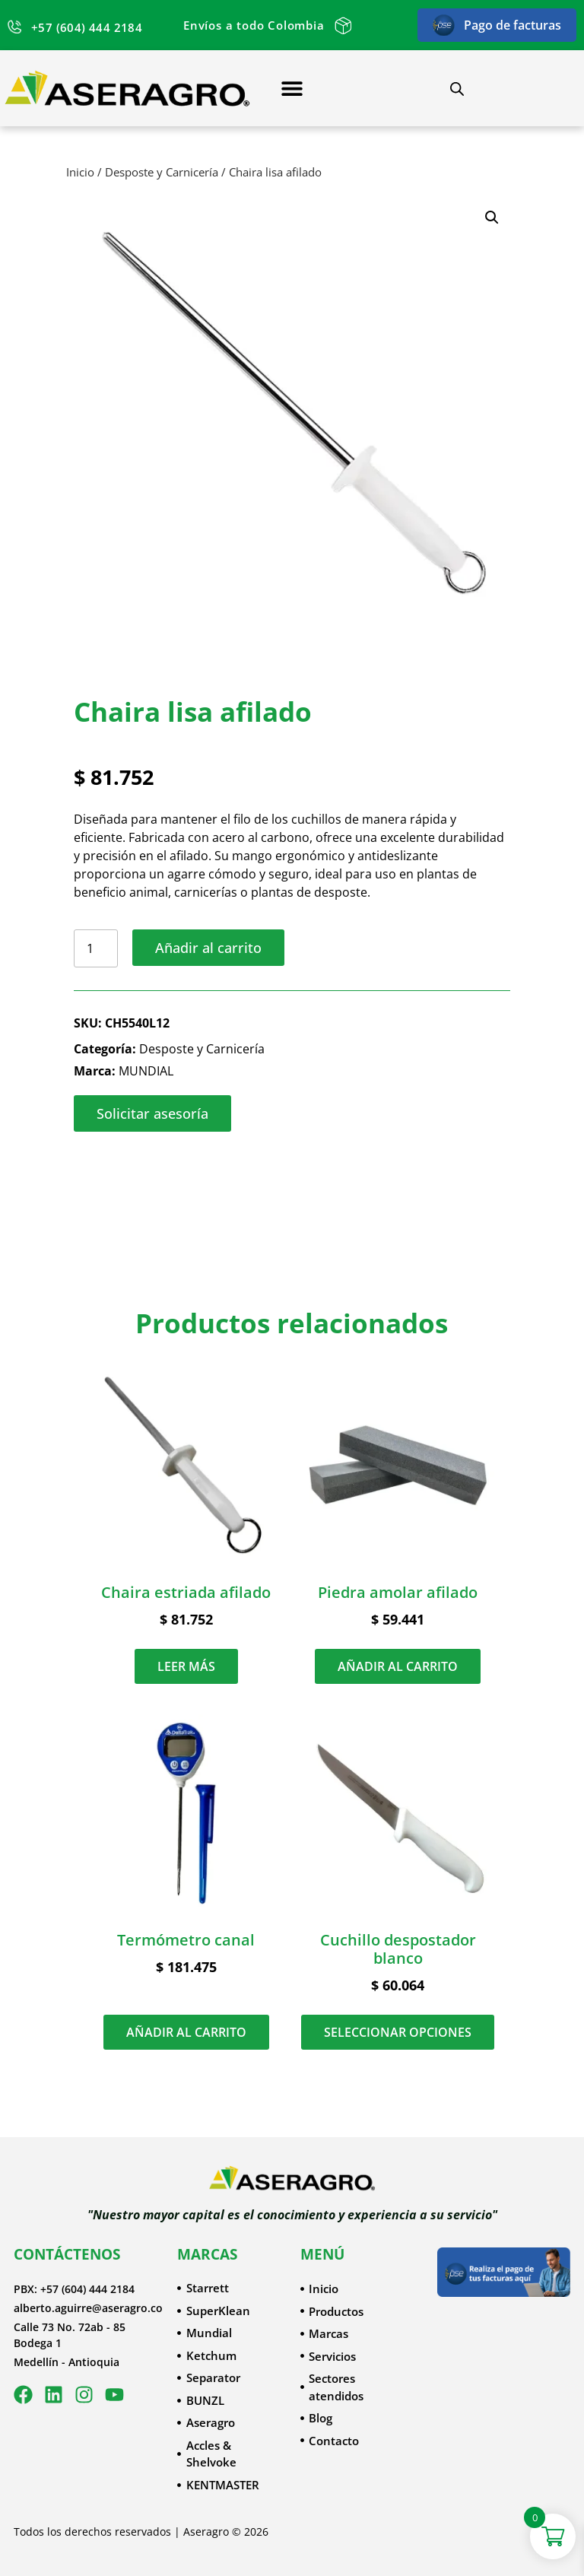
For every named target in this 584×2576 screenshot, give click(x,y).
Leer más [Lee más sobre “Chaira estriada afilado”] (186, 1666)
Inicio (80, 171)
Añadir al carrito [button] (398, 1666)
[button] (492, 217)
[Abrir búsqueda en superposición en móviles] (457, 88)
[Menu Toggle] (292, 88)
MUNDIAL (146, 1070)
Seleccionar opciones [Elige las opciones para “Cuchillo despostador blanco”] (397, 2032)
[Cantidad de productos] (96, 948)
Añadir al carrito (208, 948)
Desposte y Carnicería (161, 171)
